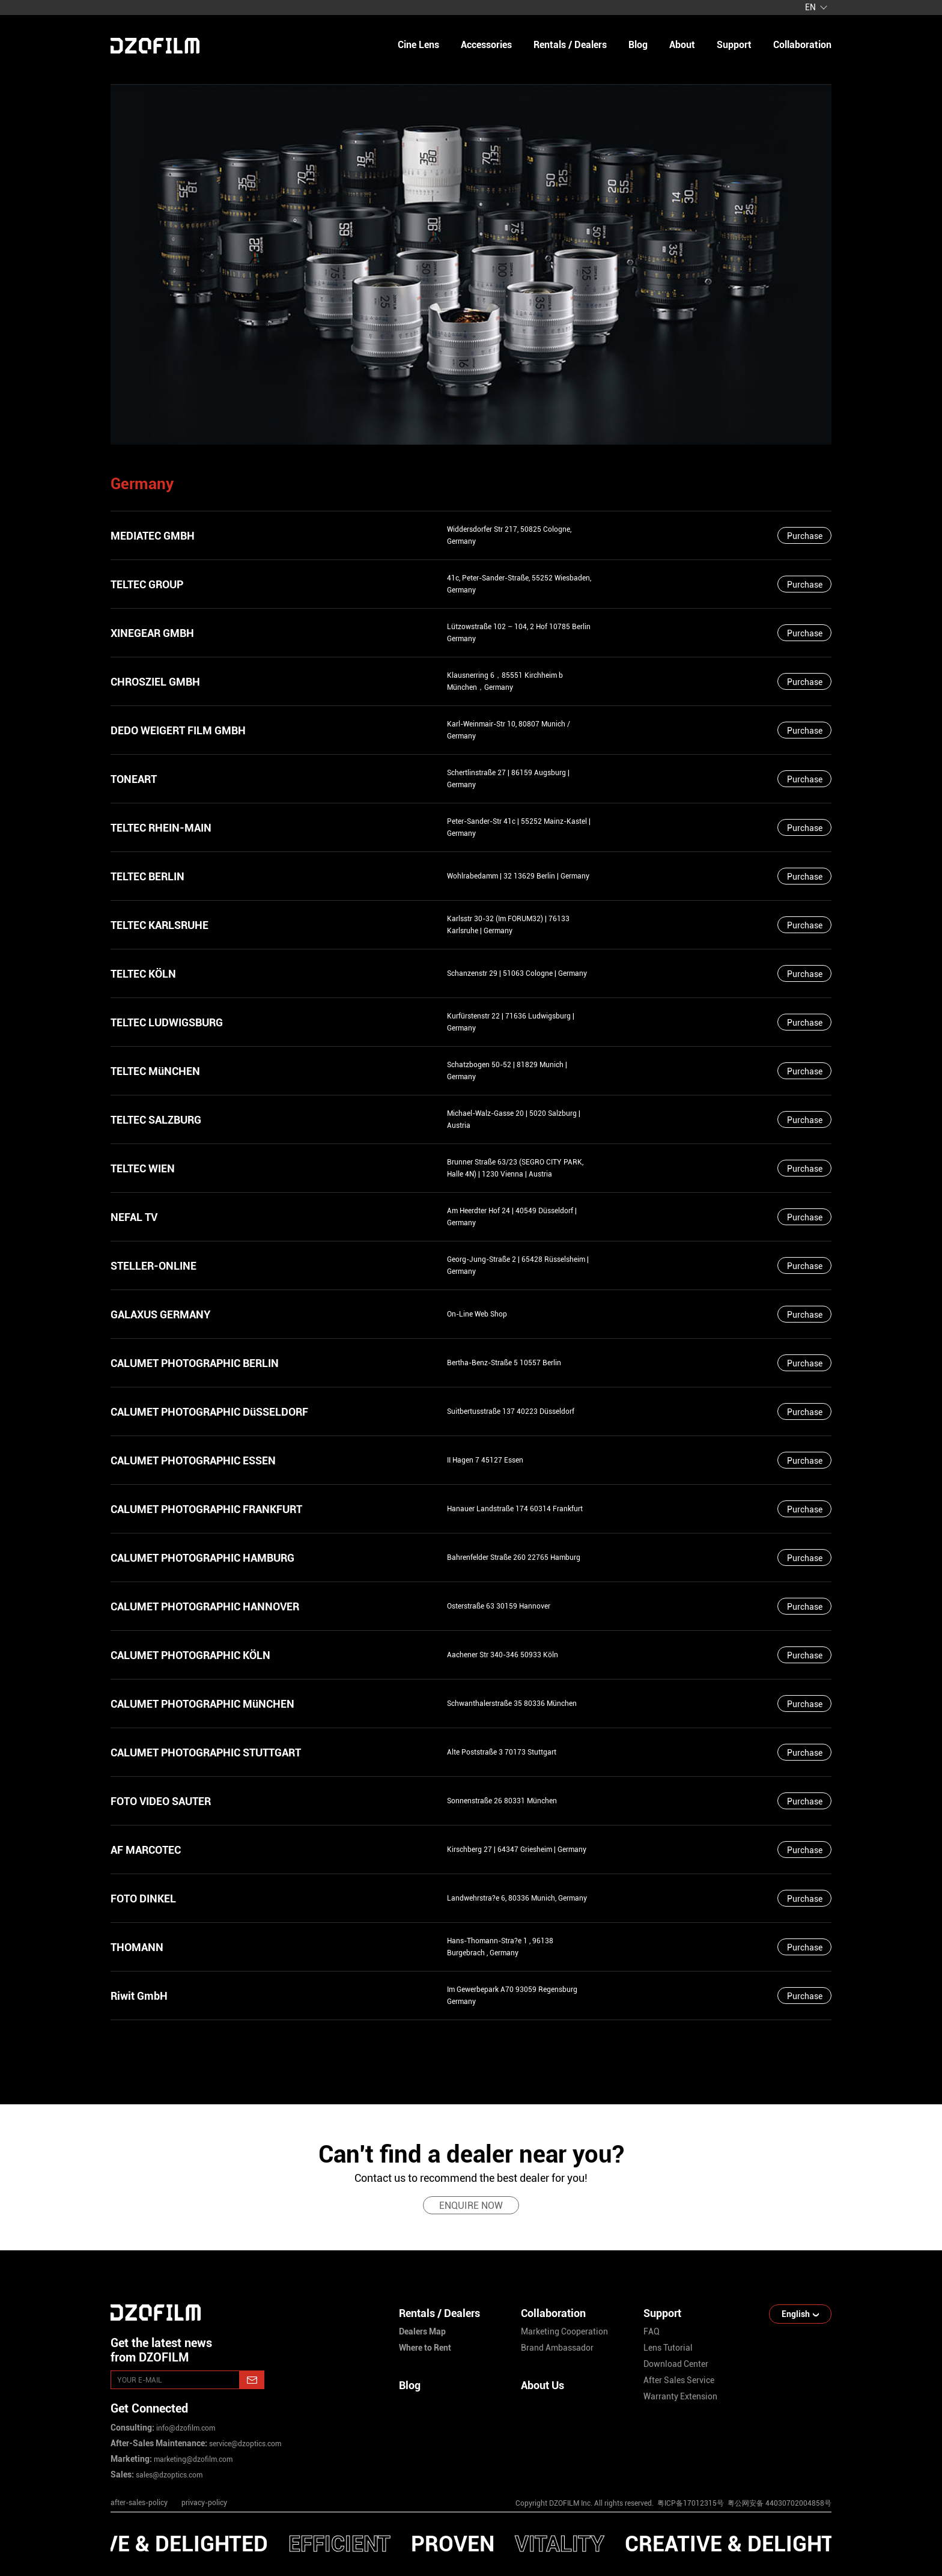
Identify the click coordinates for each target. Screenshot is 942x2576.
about (682, 44)
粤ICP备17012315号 (690, 2503)
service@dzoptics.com (244, 2444)
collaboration (802, 44)
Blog (410, 2385)
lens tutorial (668, 2347)
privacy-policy (204, 2502)
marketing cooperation (564, 2331)
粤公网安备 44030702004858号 (778, 2503)
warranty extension (680, 2396)
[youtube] (703, 2470)
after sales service (678, 2380)
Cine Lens (418, 44)
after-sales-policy (139, 2502)
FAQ (651, 2331)
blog (638, 44)
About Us (542, 2385)
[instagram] (664, 2470)
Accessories (486, 44)
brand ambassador (557, 2347)
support (734, 44)
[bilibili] (818, 2470)
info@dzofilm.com (184, 2428)
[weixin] (780, 2470)
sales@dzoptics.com (168, 2475)
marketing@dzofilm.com (192, 2459)
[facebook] (741, 2470)
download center (675, 2364)
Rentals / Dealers (570, 44)
